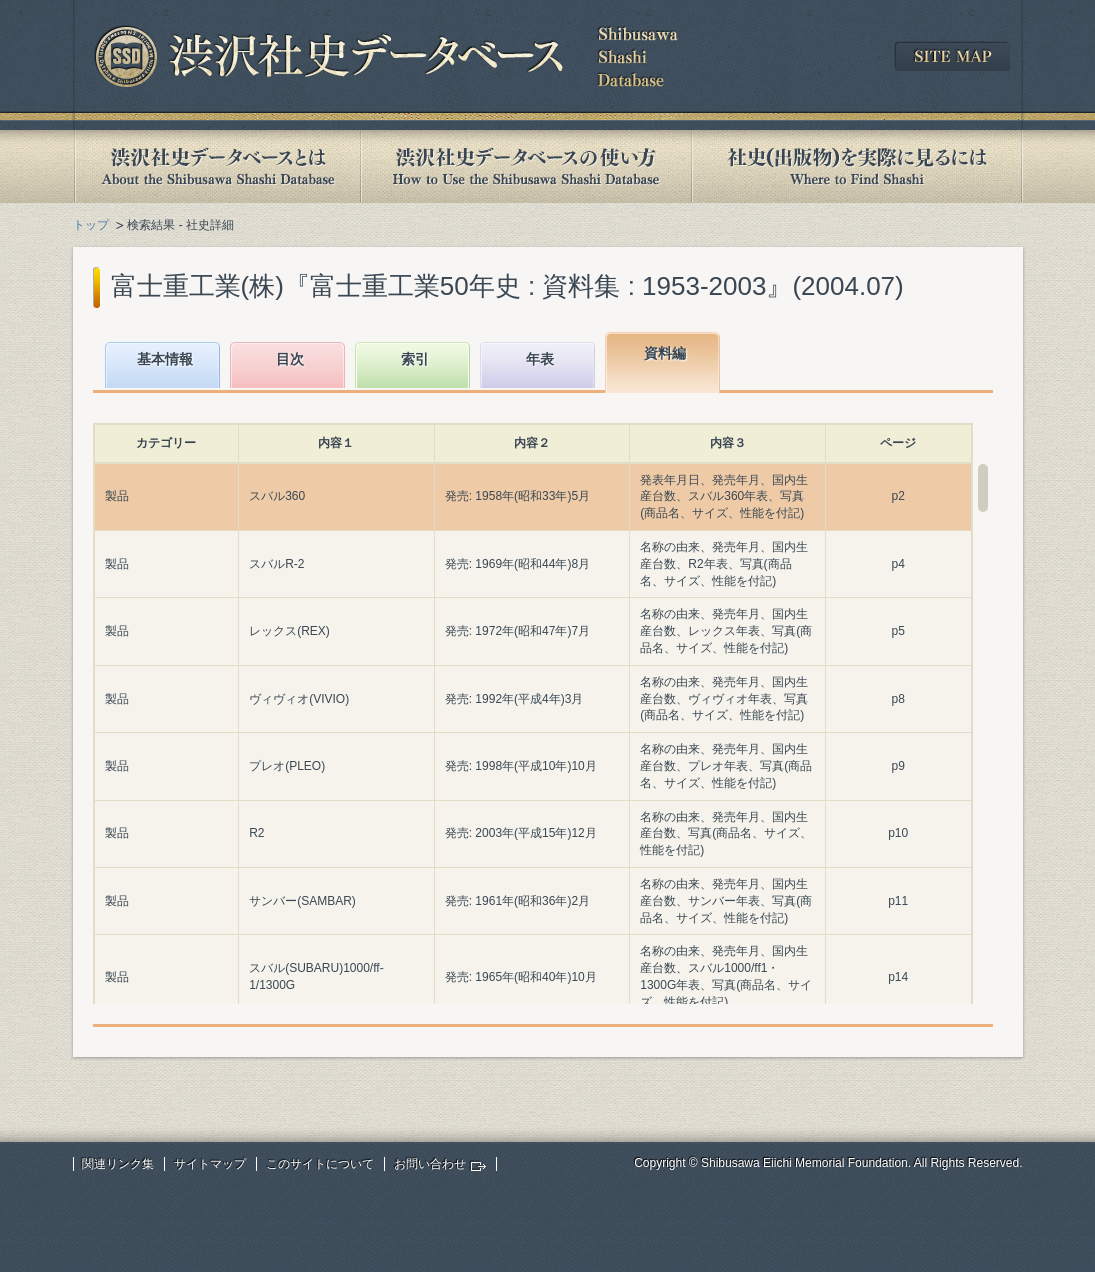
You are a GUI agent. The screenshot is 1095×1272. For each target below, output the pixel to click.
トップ (91, 225)
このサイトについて (320, 1164)
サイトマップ (210, 1164)
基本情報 (165, 359)
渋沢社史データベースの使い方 (526, 166)
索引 (415, 359)
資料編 (665, 353)
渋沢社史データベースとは (216, 166)
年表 (540, 359)
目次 (290, 359)
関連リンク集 (118, 1164)
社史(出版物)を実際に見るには (857, 166)
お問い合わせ (430, 1164)
